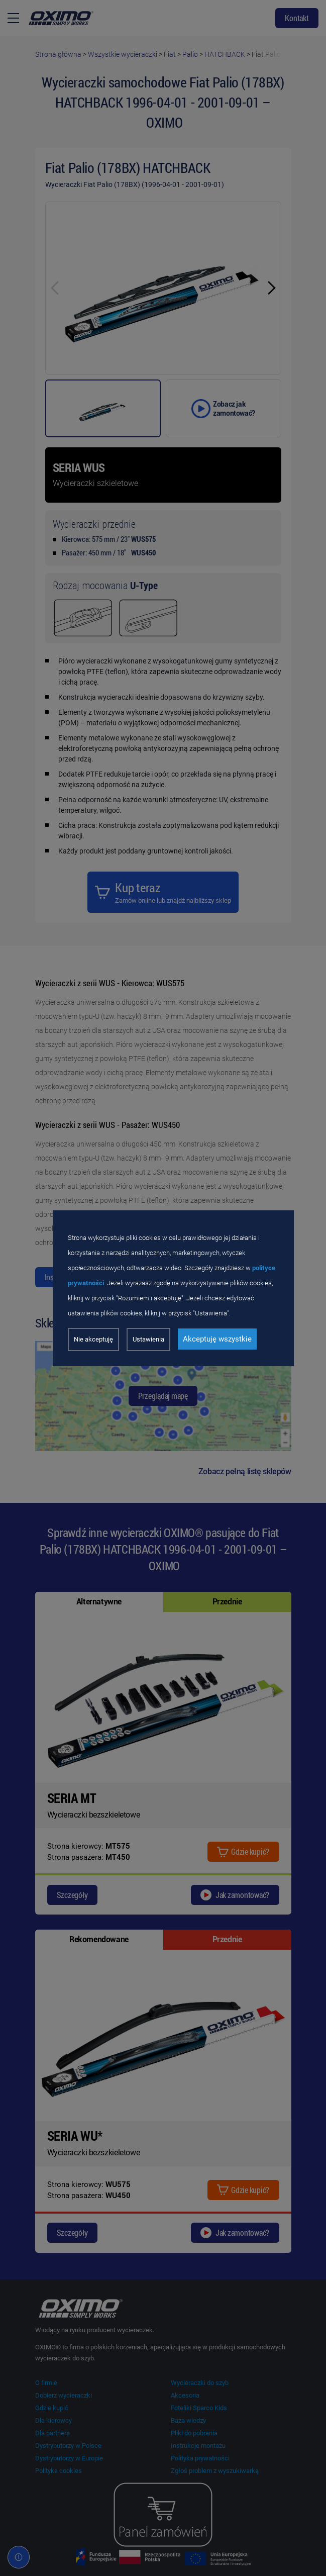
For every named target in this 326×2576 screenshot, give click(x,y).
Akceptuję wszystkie (217, 1339)
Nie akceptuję (93, 1339)
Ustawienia (148, 1339)
